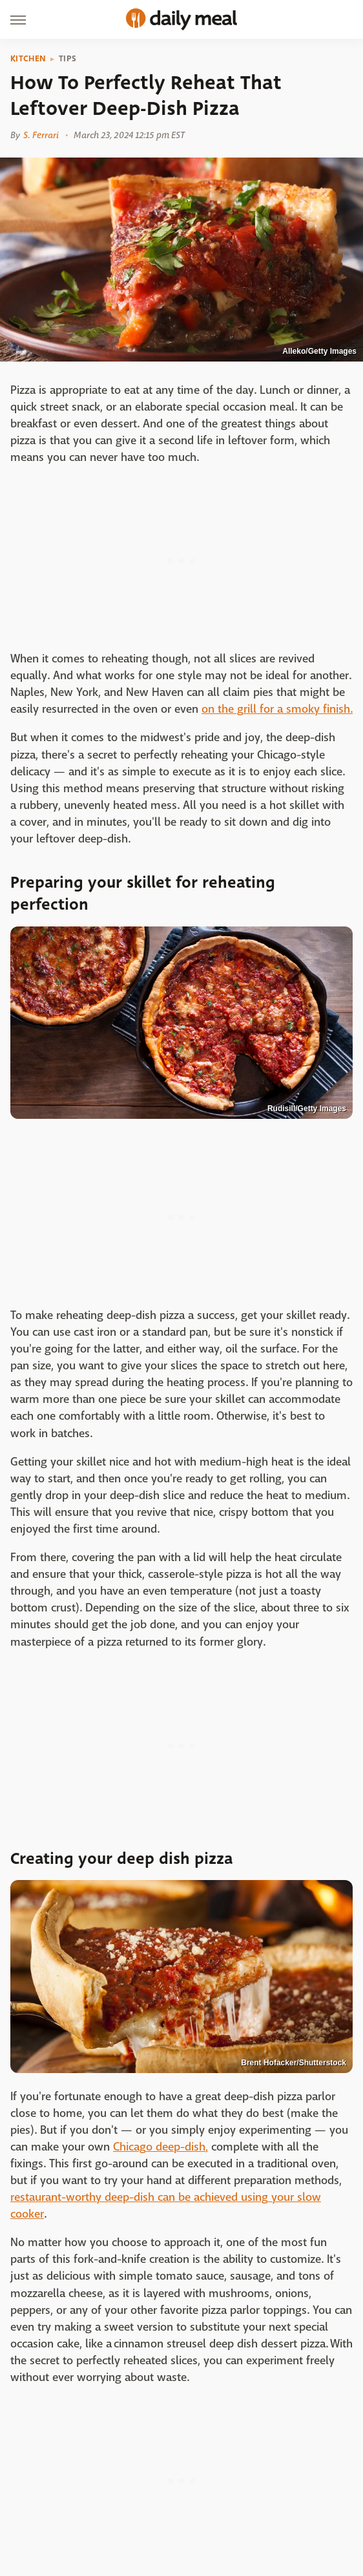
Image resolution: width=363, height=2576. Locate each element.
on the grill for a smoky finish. (277, 709)
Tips (67, 58)
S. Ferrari (41, 135)
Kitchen (28, 58)
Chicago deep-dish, (160, 2147)
